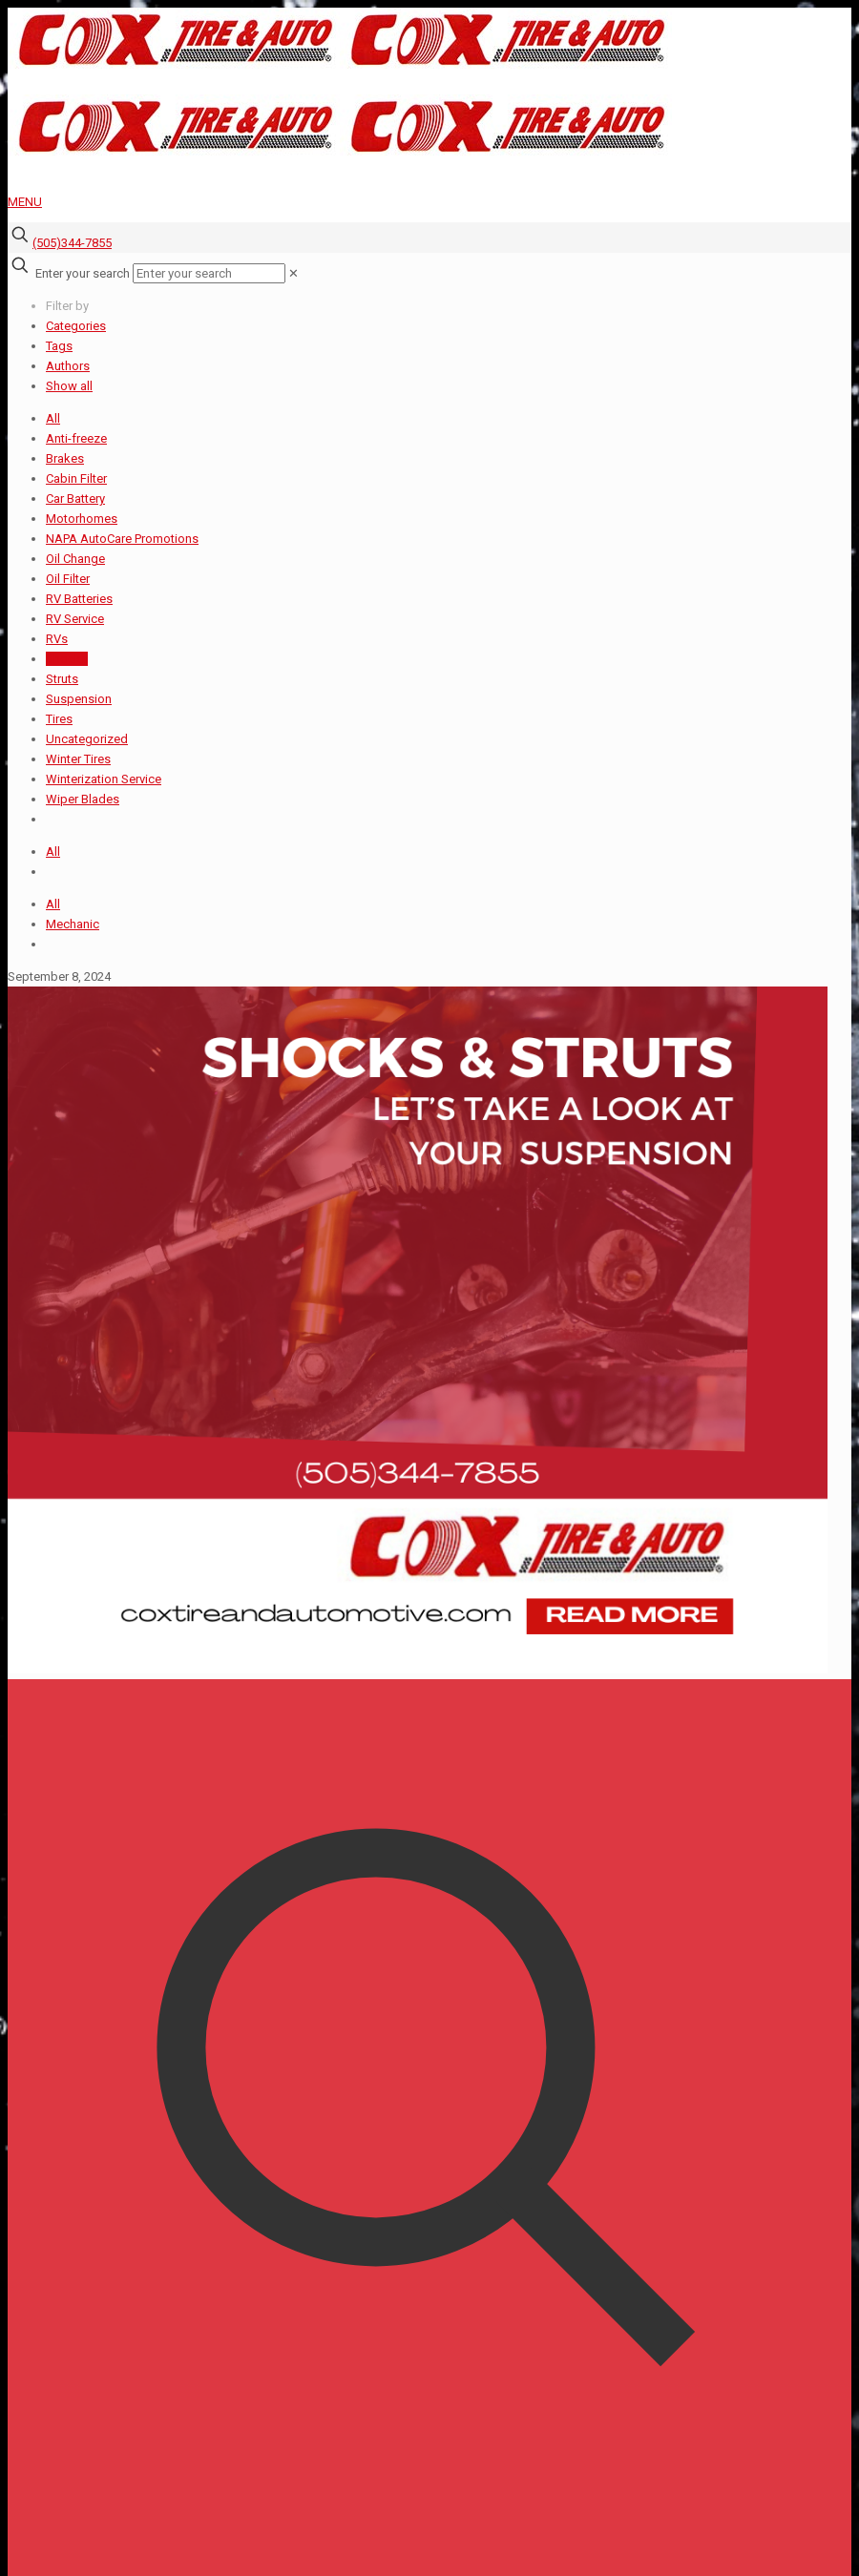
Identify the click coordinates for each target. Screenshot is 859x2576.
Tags (59, 346)
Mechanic (72, 924)
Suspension (79, 699)
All (53, 418)
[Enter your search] (209, 273)
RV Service (75, 619)
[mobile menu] (429, 202)
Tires (59, 719)
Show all (69, 386)
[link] (293, 273)
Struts (62, 679)
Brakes (65, 458)
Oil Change (75, 558)
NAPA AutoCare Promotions (122, 538)
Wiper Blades (82, 799)
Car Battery (75, 498)
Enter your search (82, 273)
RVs (57, 639)
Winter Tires (78, 759)
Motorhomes (81, 518)
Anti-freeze (76, 438)
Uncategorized (87, 739)
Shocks (67, 659)
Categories (76, 326)
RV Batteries (79, 599)
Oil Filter (68, 578)
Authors (68, 366)
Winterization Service (103, 779)
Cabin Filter (76, 478)
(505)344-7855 (72, 243)
